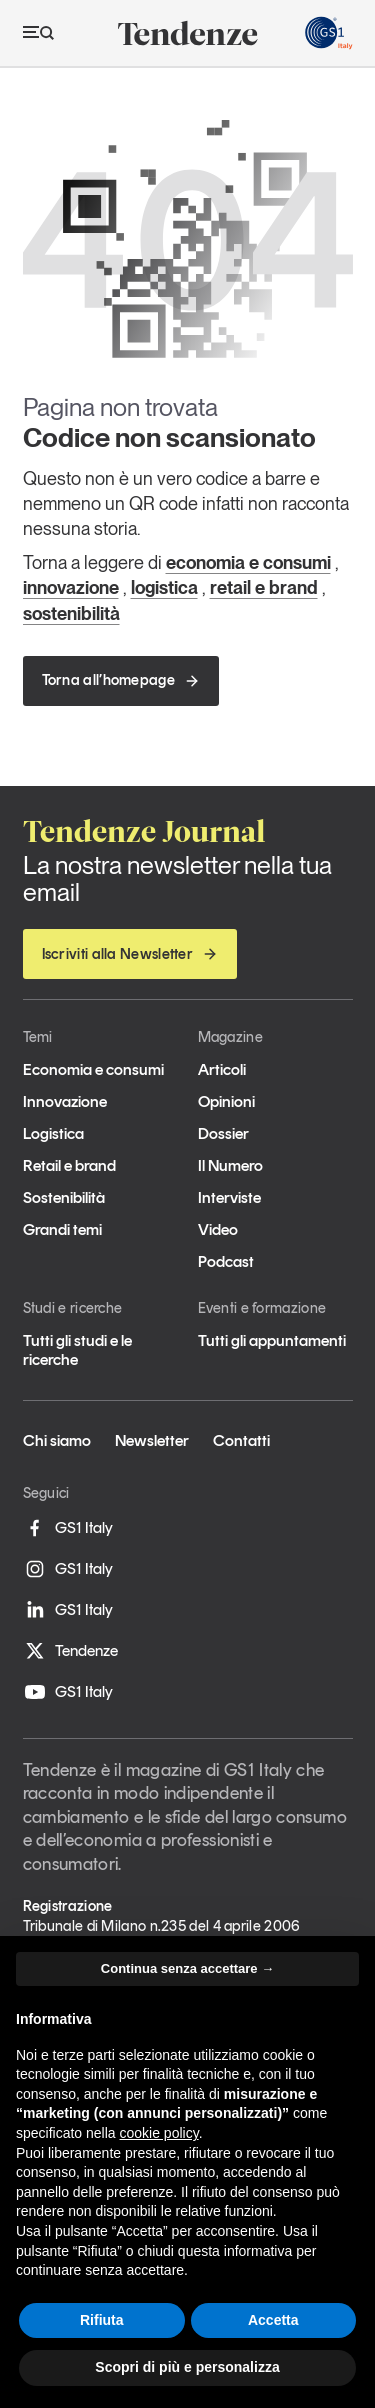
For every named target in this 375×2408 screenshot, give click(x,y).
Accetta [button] (273, 2320)
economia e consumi (248, 562)
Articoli (222, 1069)
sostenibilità (71, 613)
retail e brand (264, 587)
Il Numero (230, 1165)
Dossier (223, 1133)
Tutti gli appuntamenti (272, 1340)
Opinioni (226, 1101)
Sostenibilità (64, 1197)
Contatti (241, 1440)
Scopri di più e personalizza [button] (187, 2367)
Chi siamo (57, 1440)
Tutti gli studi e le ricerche (77, 1350)
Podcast (226, 1261)
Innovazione (65, 1101)
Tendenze (70, 1651)
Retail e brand (69, 1165)
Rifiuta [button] (102, 2320)
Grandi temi (62, 1229)
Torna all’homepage (121, 680)
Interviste (229, 1197)
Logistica (53, 1133)
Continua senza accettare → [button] (187, 1968)
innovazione (71, 587)
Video (218, 1229)
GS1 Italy (68, 1528)
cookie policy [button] (159, 2133)
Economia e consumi (93, 1069)
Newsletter (152, 1440)
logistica (164, 587)
